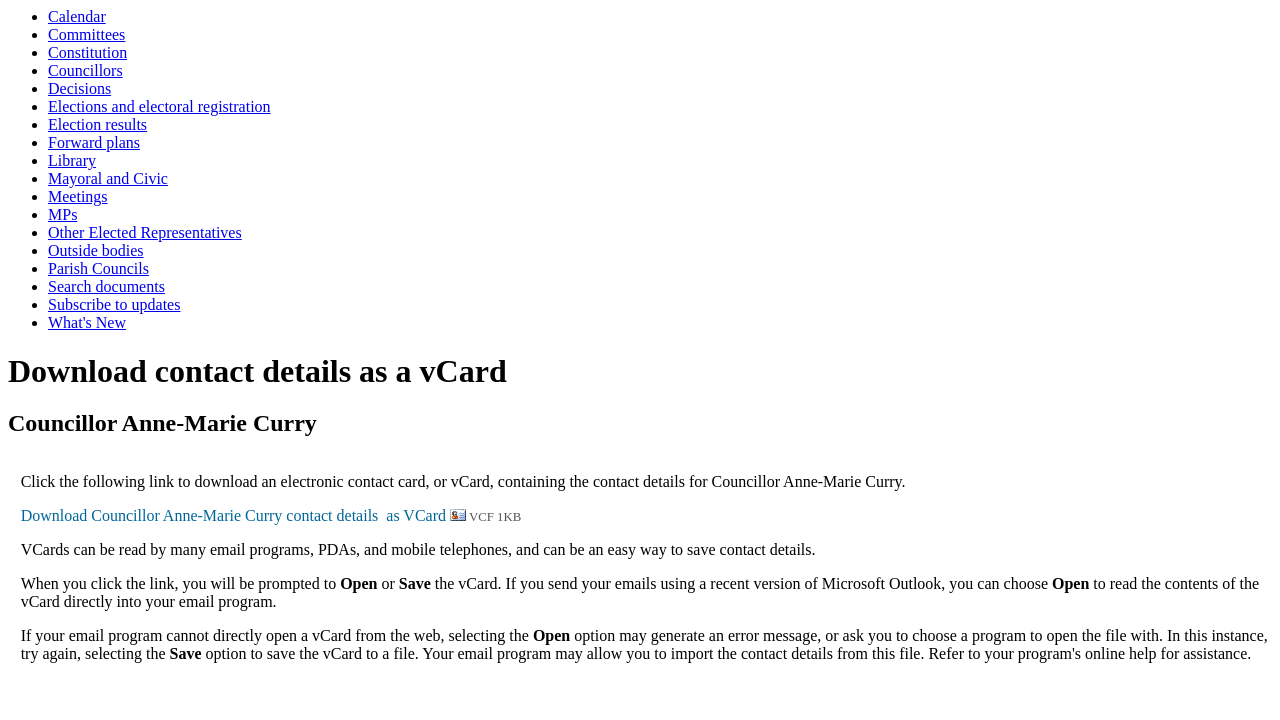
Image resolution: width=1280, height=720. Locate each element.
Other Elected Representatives (145, 232)
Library (72, 160)
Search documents (106, 286)
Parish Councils (98, 268)
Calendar (77, 16)
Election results (97, 124)
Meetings (78, 196)
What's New (87, 322)
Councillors (85, 70)
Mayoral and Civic (108, 178)
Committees (86, 34)
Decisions (79, 88)
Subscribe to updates (114, 304)
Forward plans (94, 142)
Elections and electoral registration (159, 106)
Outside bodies (96, 250)
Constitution (87, 52)
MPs (62, 214)
